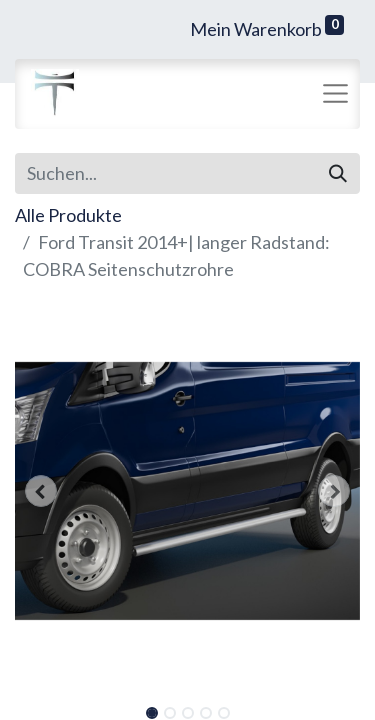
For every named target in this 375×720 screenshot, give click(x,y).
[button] (41, 491)
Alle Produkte (68, 215)
